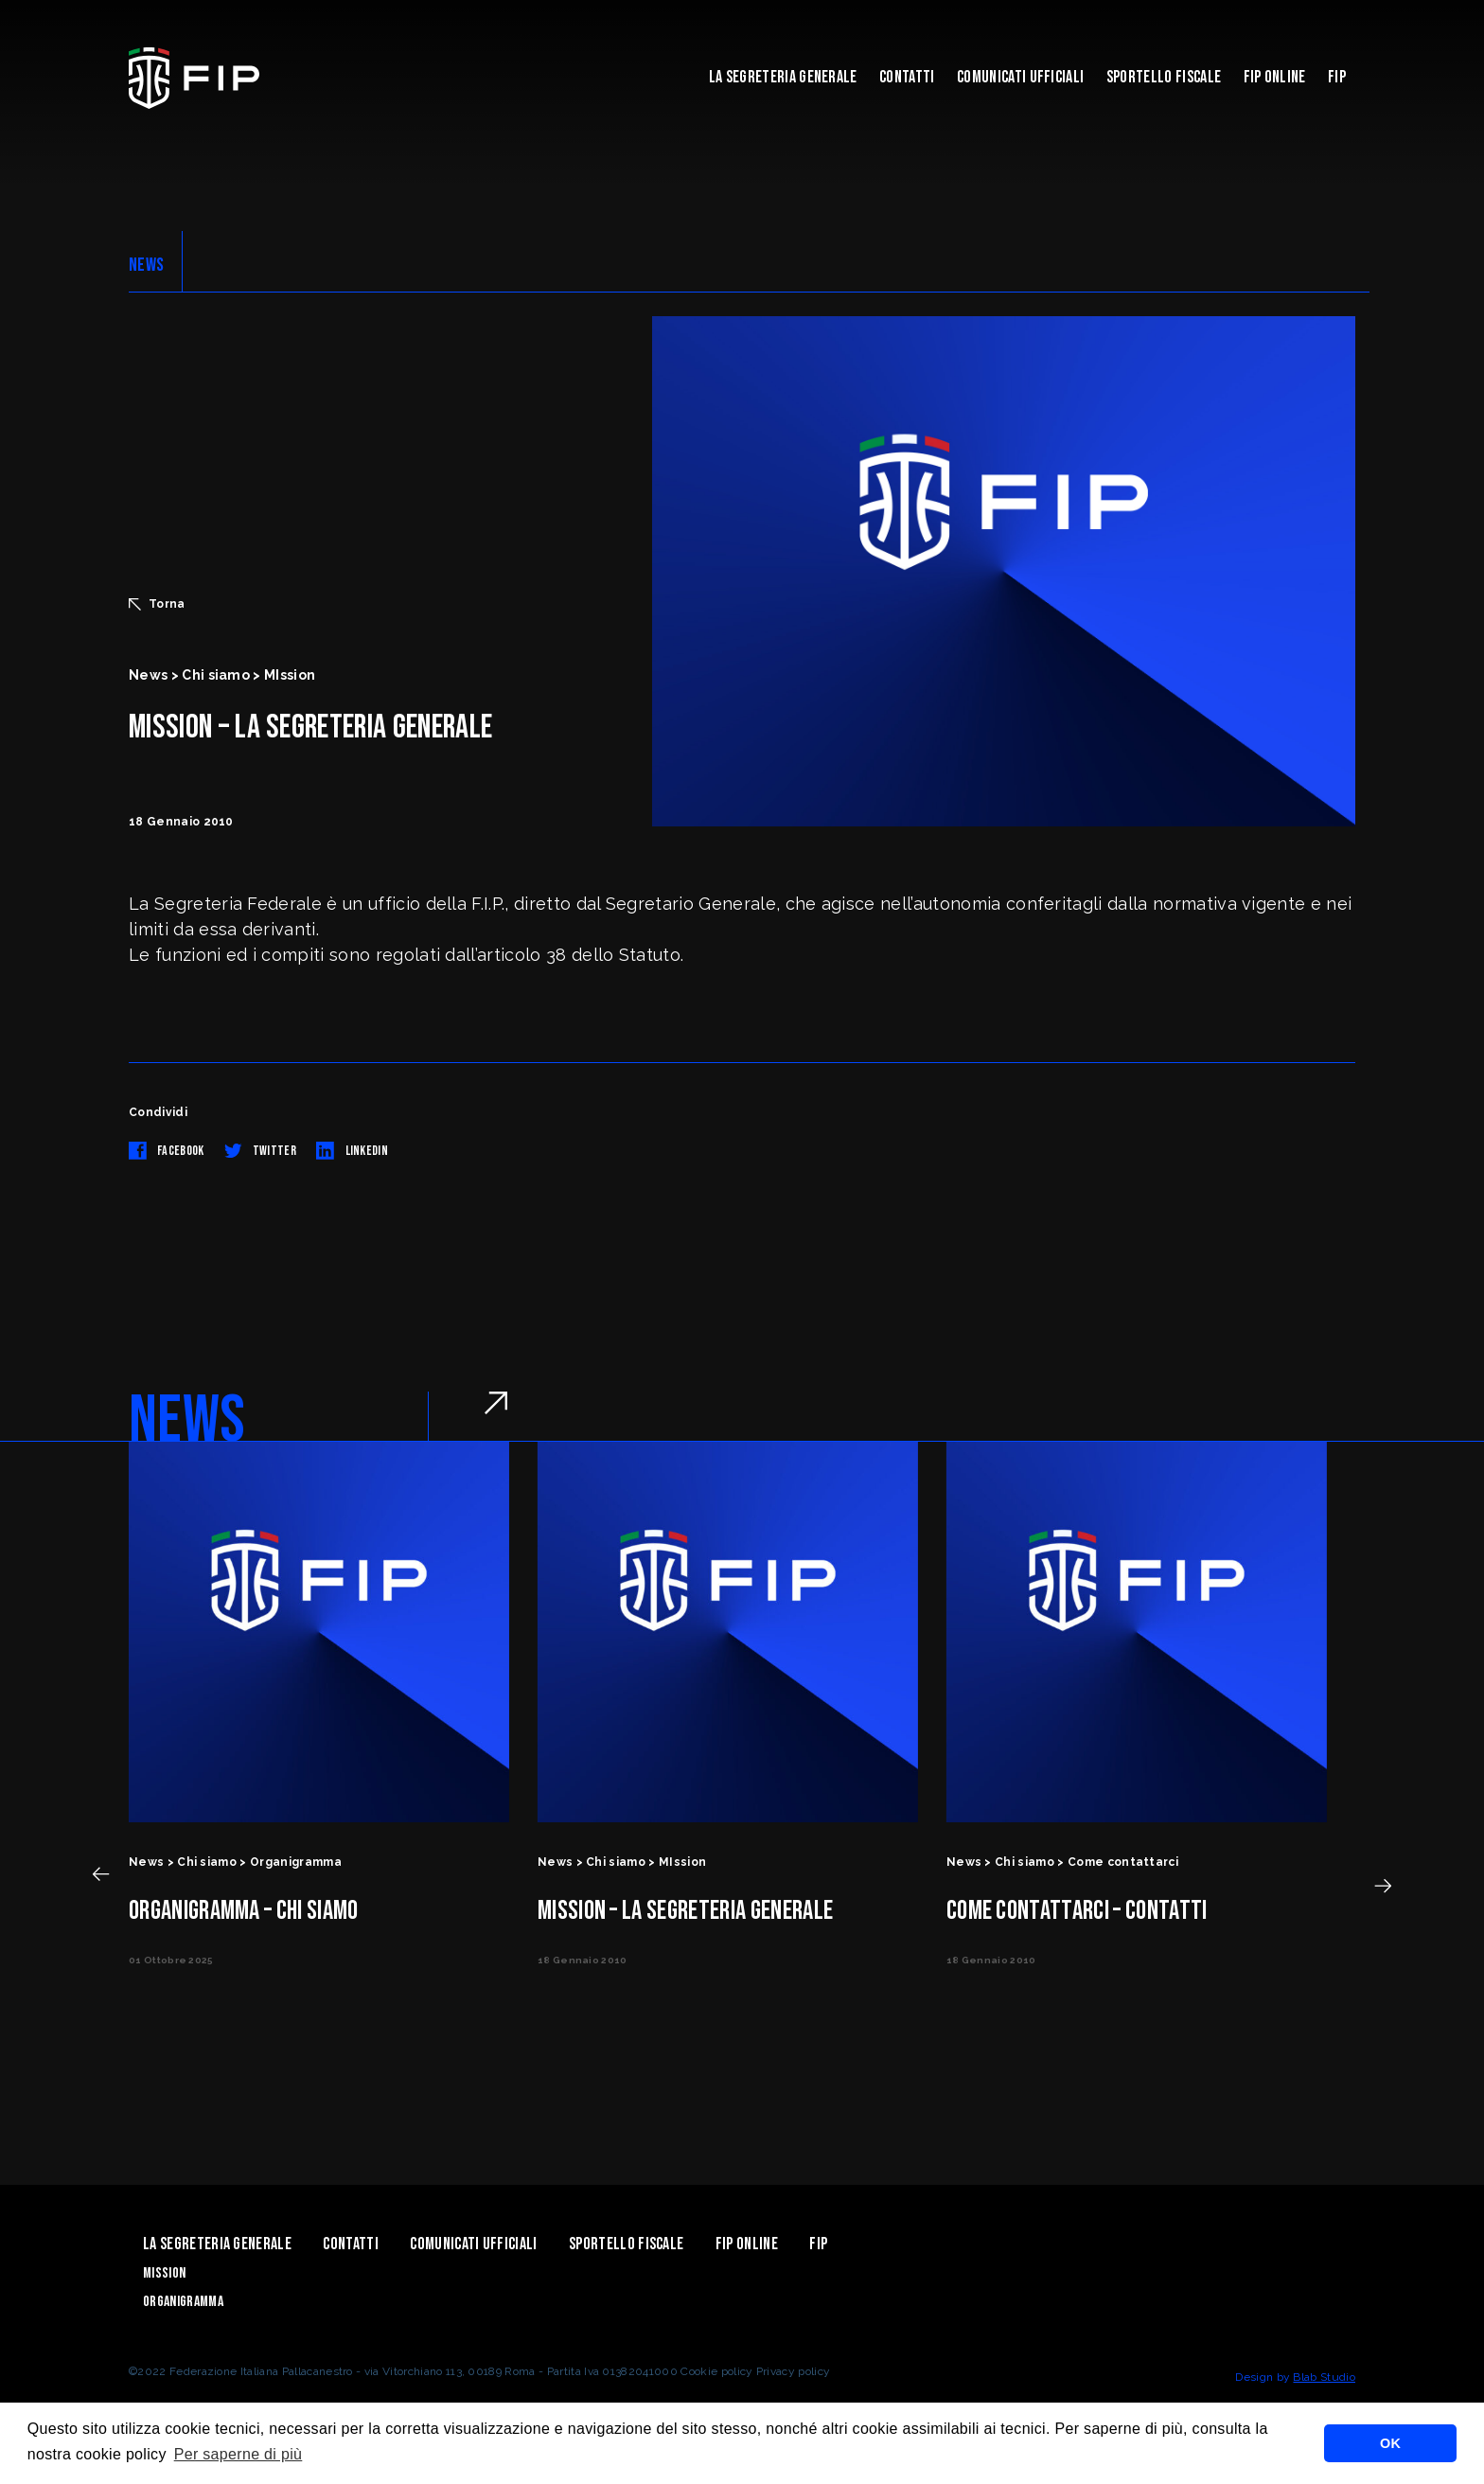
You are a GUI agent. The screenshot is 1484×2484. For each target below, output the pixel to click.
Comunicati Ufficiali (1020, 77)
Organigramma (183, 2302)
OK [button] (1390, 2443)
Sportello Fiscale (1163, 77)
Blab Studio (1324, 2377)
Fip (1337, 77)
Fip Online (1275, 77)
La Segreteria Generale (783, 77)
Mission (164, 2273)
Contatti (907, 77)
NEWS (146, 265)
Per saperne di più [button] (238, 2454)
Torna (157, 604)
